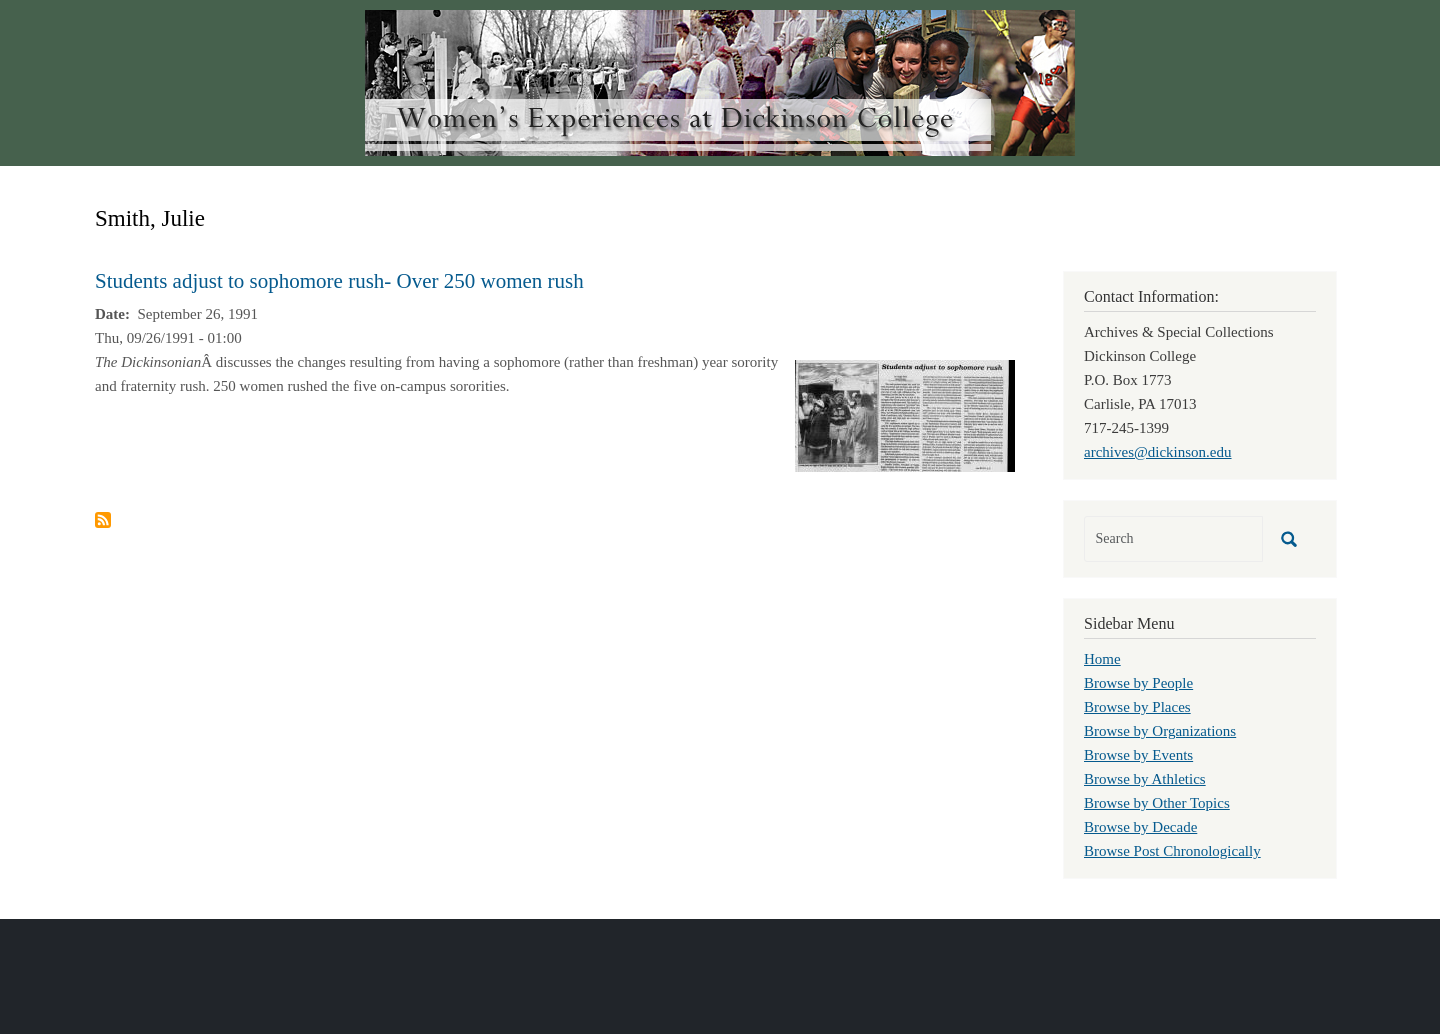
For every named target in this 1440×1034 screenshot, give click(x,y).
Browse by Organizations (1160, 731)
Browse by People (1138, 683)
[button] (905, 414)
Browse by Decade (1140, 827)
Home (1102, 659)
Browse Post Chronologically (1172, 851)
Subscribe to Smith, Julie (103, 520)
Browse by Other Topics (1157, 803)
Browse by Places (1137, 707)
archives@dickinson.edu (1158, 452)
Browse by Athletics (1145, 779)
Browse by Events (1138, 755)
